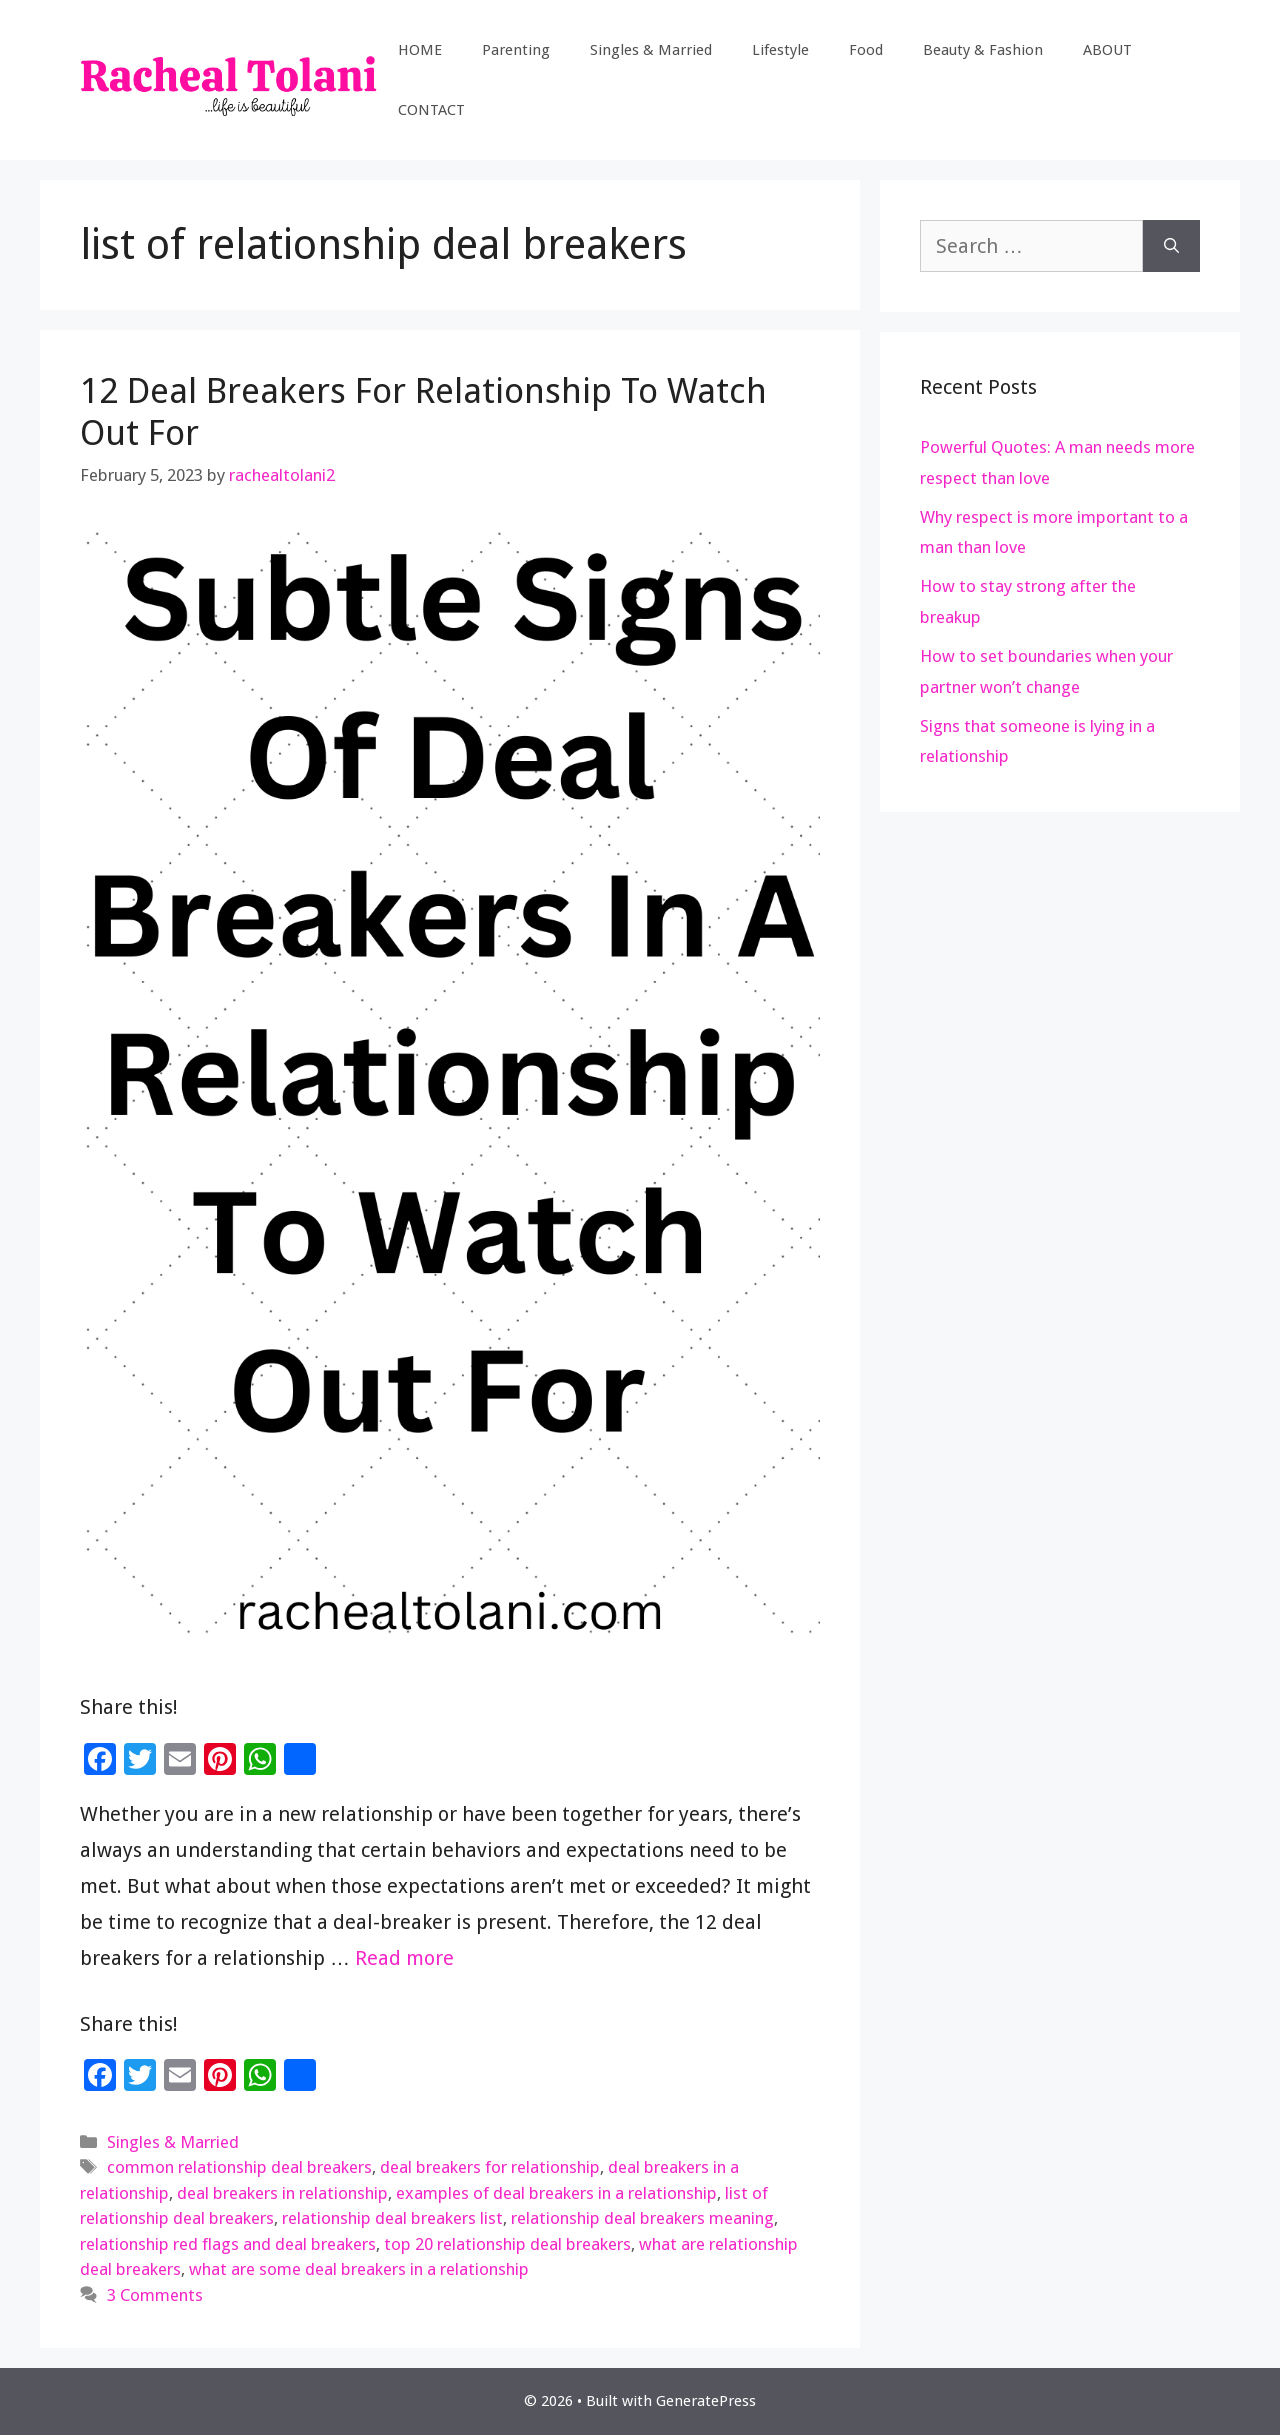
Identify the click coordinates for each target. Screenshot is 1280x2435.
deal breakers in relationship (282, 2193)
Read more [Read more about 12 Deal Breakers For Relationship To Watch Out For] (404, 1958)
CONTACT (431, 110)
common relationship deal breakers (239, 2167)
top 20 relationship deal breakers (507, 2244)
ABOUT (1107, 50)
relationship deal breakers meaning (642, 2218)
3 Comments (155, 2295)
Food (866, 50)
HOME (420, 50)
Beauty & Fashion (983, 50)
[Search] (1171, 246)
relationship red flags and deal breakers (228, 2244)
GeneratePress (706, 2401)
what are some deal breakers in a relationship (359, 2269)
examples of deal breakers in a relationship (556, 2193)
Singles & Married (651, 50)
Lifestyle (780, 50)
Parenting (516, 50)
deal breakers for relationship (490, 2167)
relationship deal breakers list (392, 2218)
